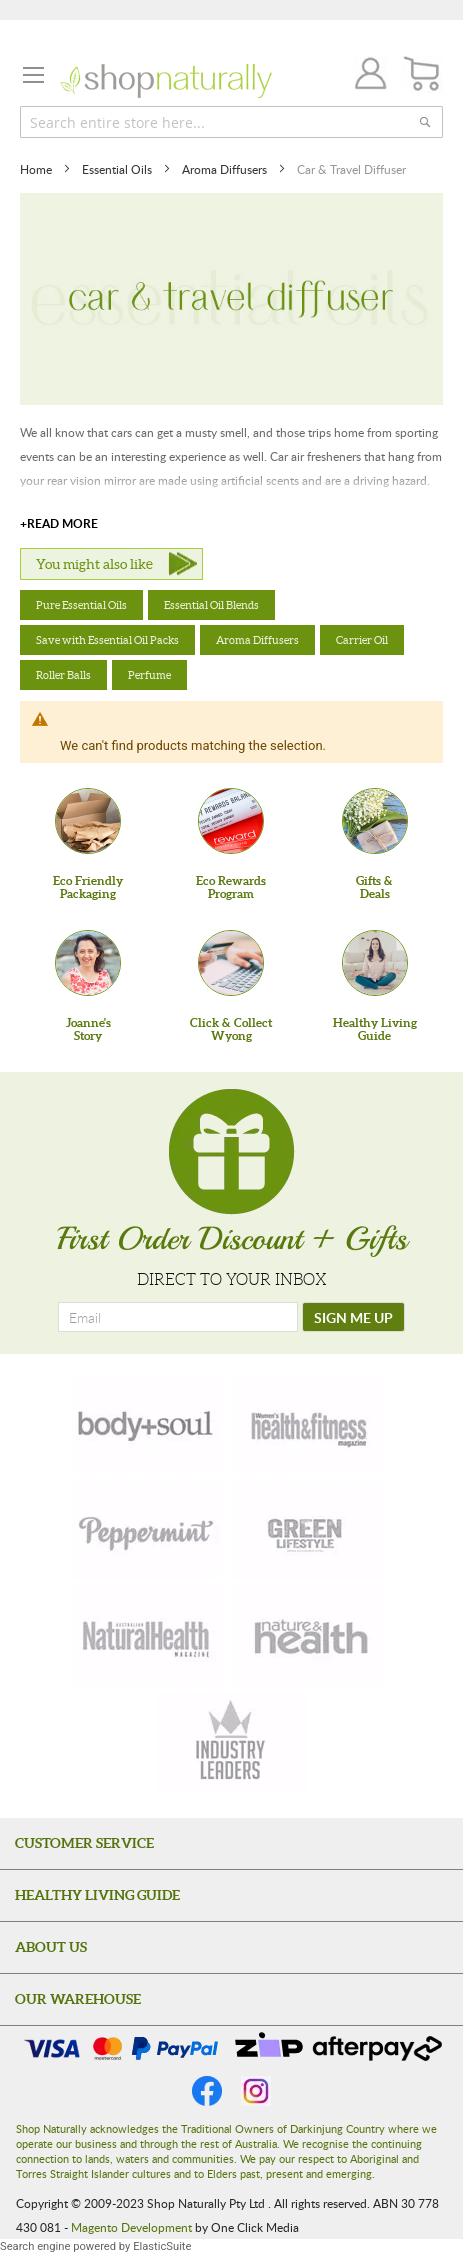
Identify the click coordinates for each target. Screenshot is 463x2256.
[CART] (422, 74)
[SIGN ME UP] (353, 1317)
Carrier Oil (362, 640)
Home (37, 169)
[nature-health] (308, 1636)
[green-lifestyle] (308, 1530)
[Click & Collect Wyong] (231, 963)
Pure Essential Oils (81, 605)
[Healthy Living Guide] (375, 963)
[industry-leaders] (232, 1742)
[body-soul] (147, 1424)
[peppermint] (147, 1530)
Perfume (149, 675)
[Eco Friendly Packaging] (88, 821)
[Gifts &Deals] (375, 821)
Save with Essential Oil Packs (107, 640)
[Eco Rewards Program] (231, 821)
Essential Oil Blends (211, 605)
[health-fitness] (308, 1424)
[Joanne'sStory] (88, 963)
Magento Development (131, 2227)
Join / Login (365, 76)
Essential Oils (118, 169)
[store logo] (166, 81)
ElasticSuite (162, 2246)
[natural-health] (147, 1636)
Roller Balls (63, 675)
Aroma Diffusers (226, 169)
